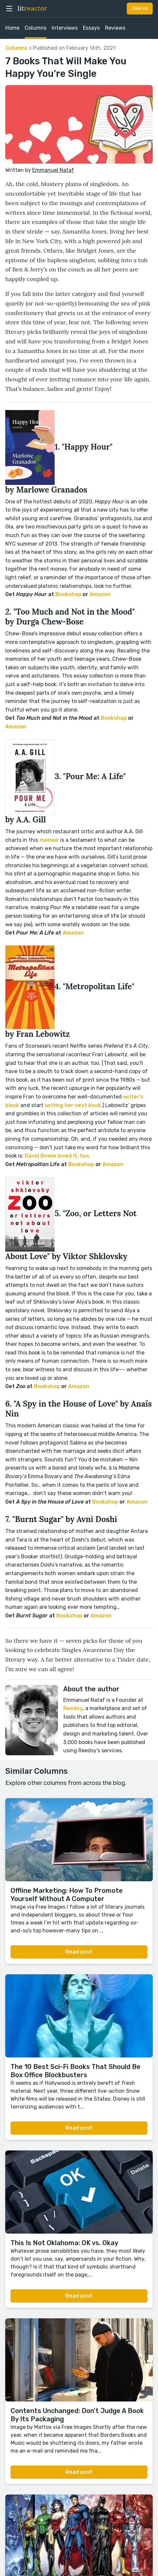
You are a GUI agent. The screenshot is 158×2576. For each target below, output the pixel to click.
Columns (35, 28)
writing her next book (73, 1105)
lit (32, 9)
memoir (49, 840)
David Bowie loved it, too (57, 1156)
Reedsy (73, 1708)
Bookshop (68, 594)
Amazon (100, 594)
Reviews (115, 28)
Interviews (65, 28)
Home (12, 28)
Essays (91, 28)
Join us (139, 8)
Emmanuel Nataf (53, 170)
